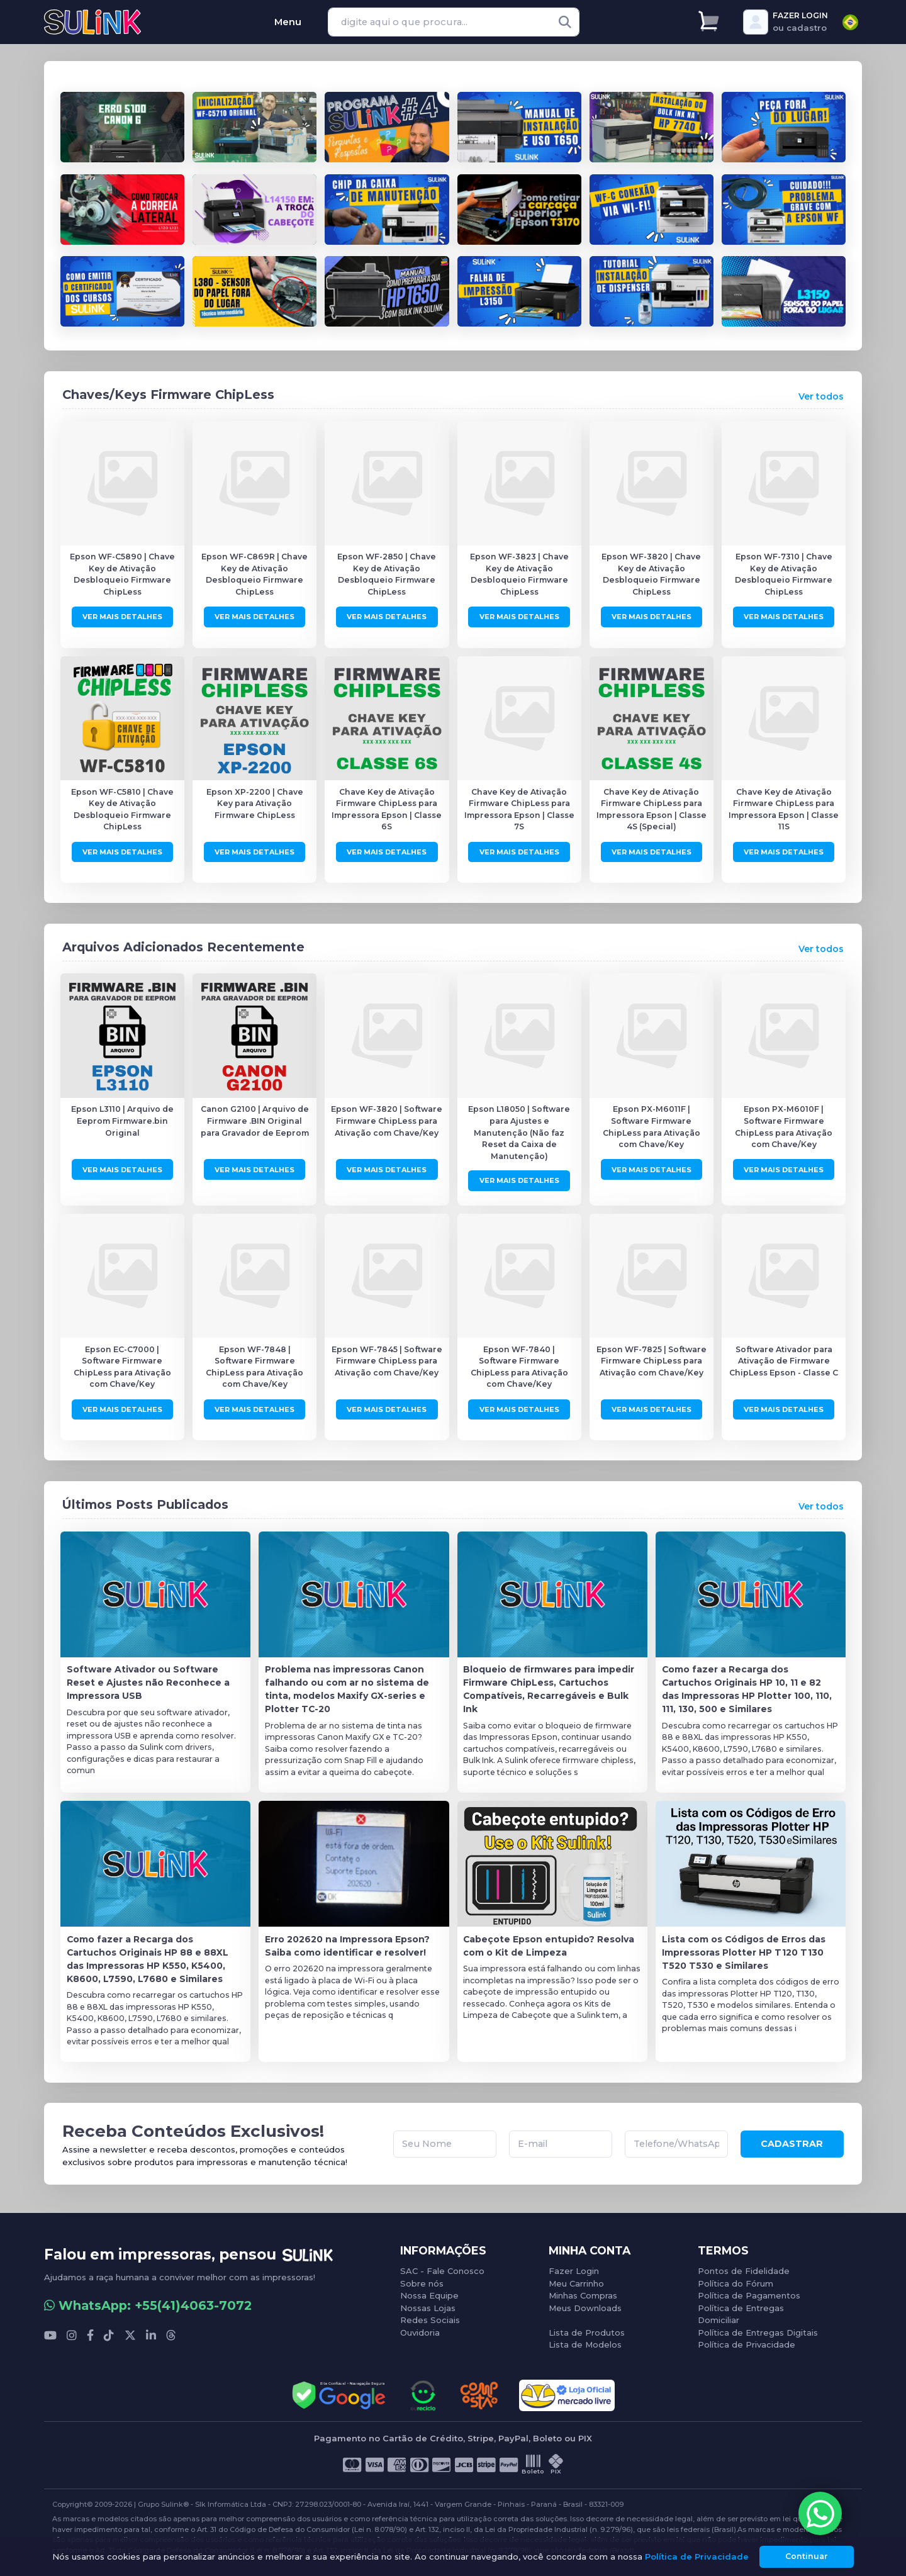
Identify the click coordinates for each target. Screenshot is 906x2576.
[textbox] (850, 22)
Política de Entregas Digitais (758, 2329)
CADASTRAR (792, 2142)
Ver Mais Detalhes (122, 616)
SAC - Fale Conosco (442, 2268)
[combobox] (850, 22)
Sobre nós (422, 2280)
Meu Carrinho (576, 2280)
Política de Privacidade (746, 2342)
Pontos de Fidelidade (744, 2268)
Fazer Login (574, 2268)
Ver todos (821, 395)
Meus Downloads (585, 2305)
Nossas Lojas (428, 2305)
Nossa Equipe (429, 2293)
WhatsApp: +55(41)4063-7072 (148, 2302)
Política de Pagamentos (749, 2293)
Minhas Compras (583, 2293)
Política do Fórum (735, 2280)
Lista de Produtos (587, 2329)
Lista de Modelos (585, 2342)
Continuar (806, 2556)
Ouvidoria (420, 2329)
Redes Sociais (430, 2317)
